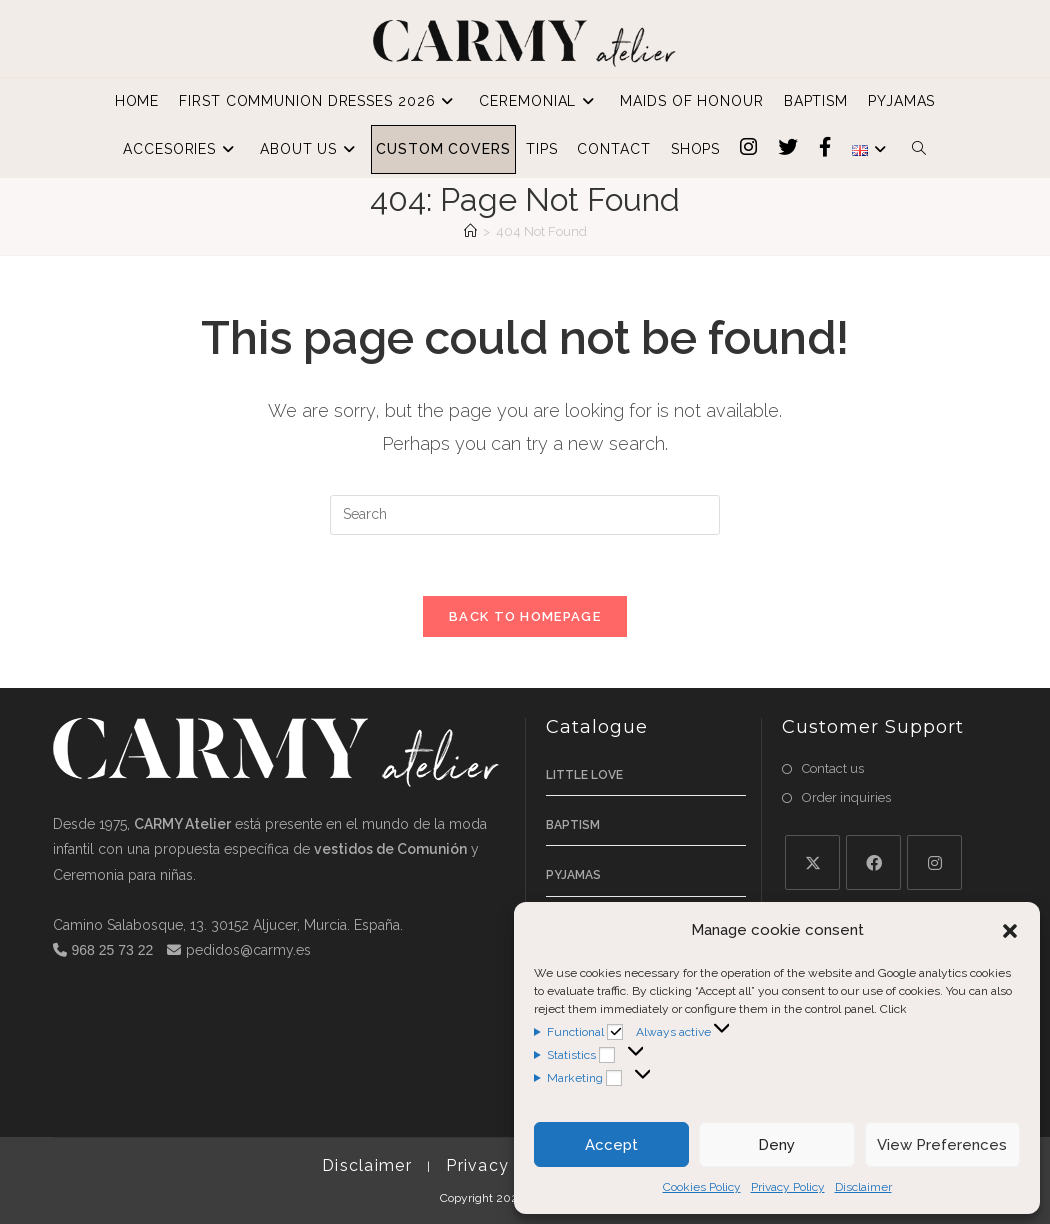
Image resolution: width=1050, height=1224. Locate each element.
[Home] (470, 231)
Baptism (573, 825)
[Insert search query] (525, 515)
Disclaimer (863, 1187)
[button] (1010, 931)
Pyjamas (573, 875)
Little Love (584, 775)
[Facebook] (873, 862)
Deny (776, 1145)
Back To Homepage (525, 616)
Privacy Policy (788, 1187)
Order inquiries (846, 797)
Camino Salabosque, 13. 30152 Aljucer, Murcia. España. (228, 925)
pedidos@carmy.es (248, 950)
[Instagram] (934, 862)
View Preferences (942, 1145)
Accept (611, 1145)
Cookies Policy (702, 1187)
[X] (812, 862)
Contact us (833, 768)
